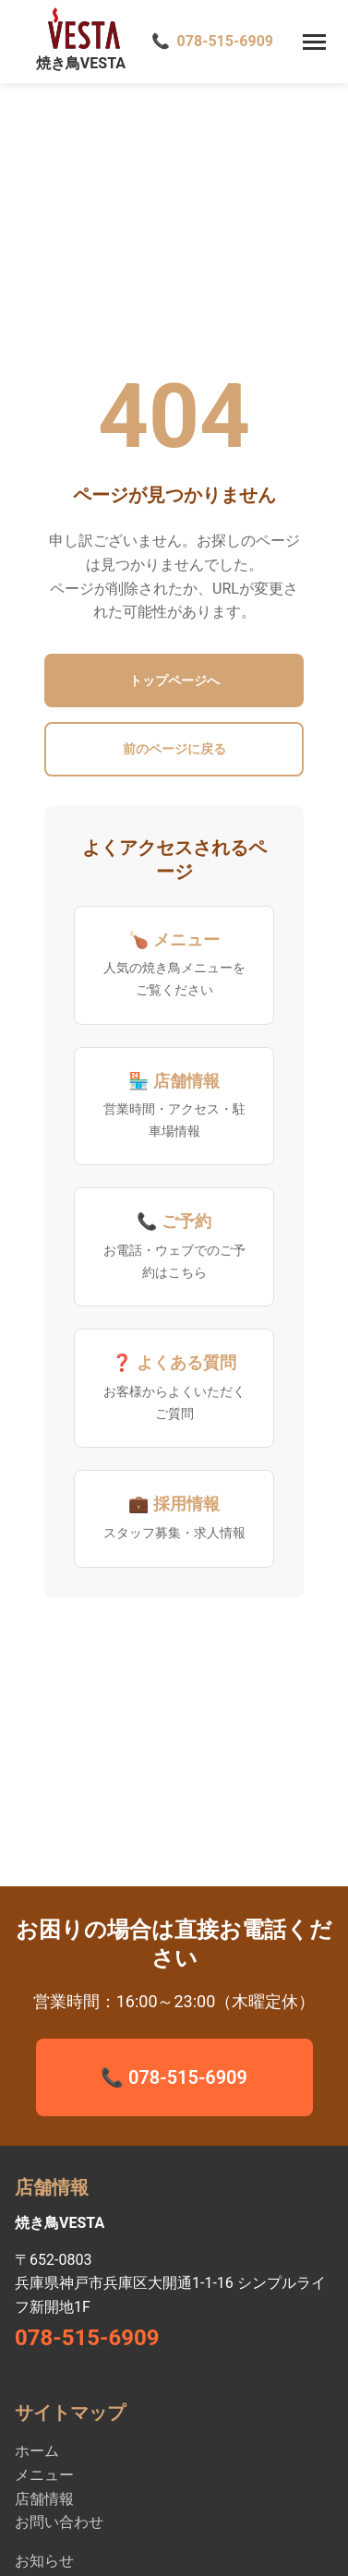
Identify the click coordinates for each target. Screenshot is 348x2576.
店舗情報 (44, 2499)
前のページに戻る (174, 748)
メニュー (44, 2475)
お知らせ (44, 2561)
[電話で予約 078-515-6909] (212, 42)
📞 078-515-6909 (174, 2077)
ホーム (37, 2451)
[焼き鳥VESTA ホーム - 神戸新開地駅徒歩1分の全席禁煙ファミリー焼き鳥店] (70, 41)
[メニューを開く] (314, 42)
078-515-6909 (87, 2338)
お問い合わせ (59, 2522)
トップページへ (174, 680)
